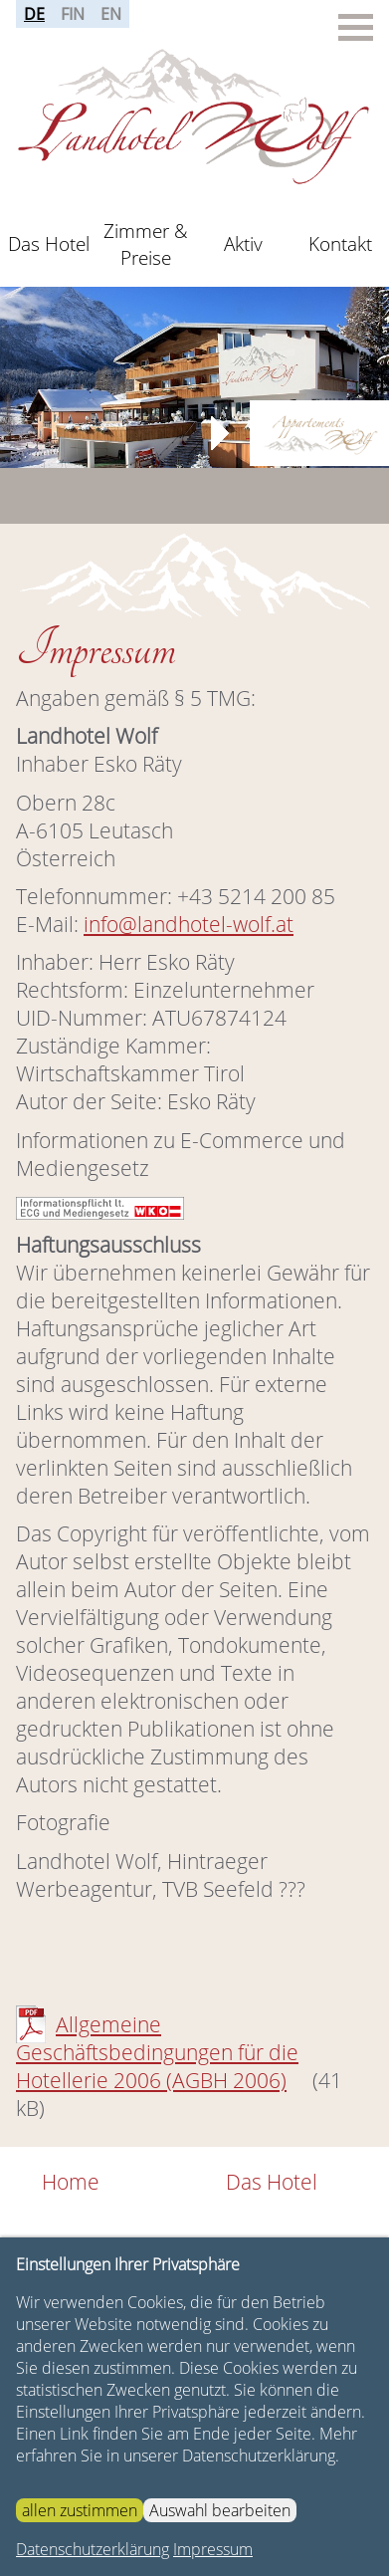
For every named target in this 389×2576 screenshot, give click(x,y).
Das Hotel (49, 243)
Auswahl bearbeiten (220, 2510)
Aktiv (243, 243)
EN (110, 14)
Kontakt (340, 243)
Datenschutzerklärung (92, 2549)
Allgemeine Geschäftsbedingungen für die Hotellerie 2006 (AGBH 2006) (157, 2052)
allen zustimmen (79, 2510)
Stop (202, 354)
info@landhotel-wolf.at (188, 924)
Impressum (213, 2549)
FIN (73, 14)
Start (187, 354)
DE (34, 14)
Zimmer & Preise (145, 244)
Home (70, 2182)
